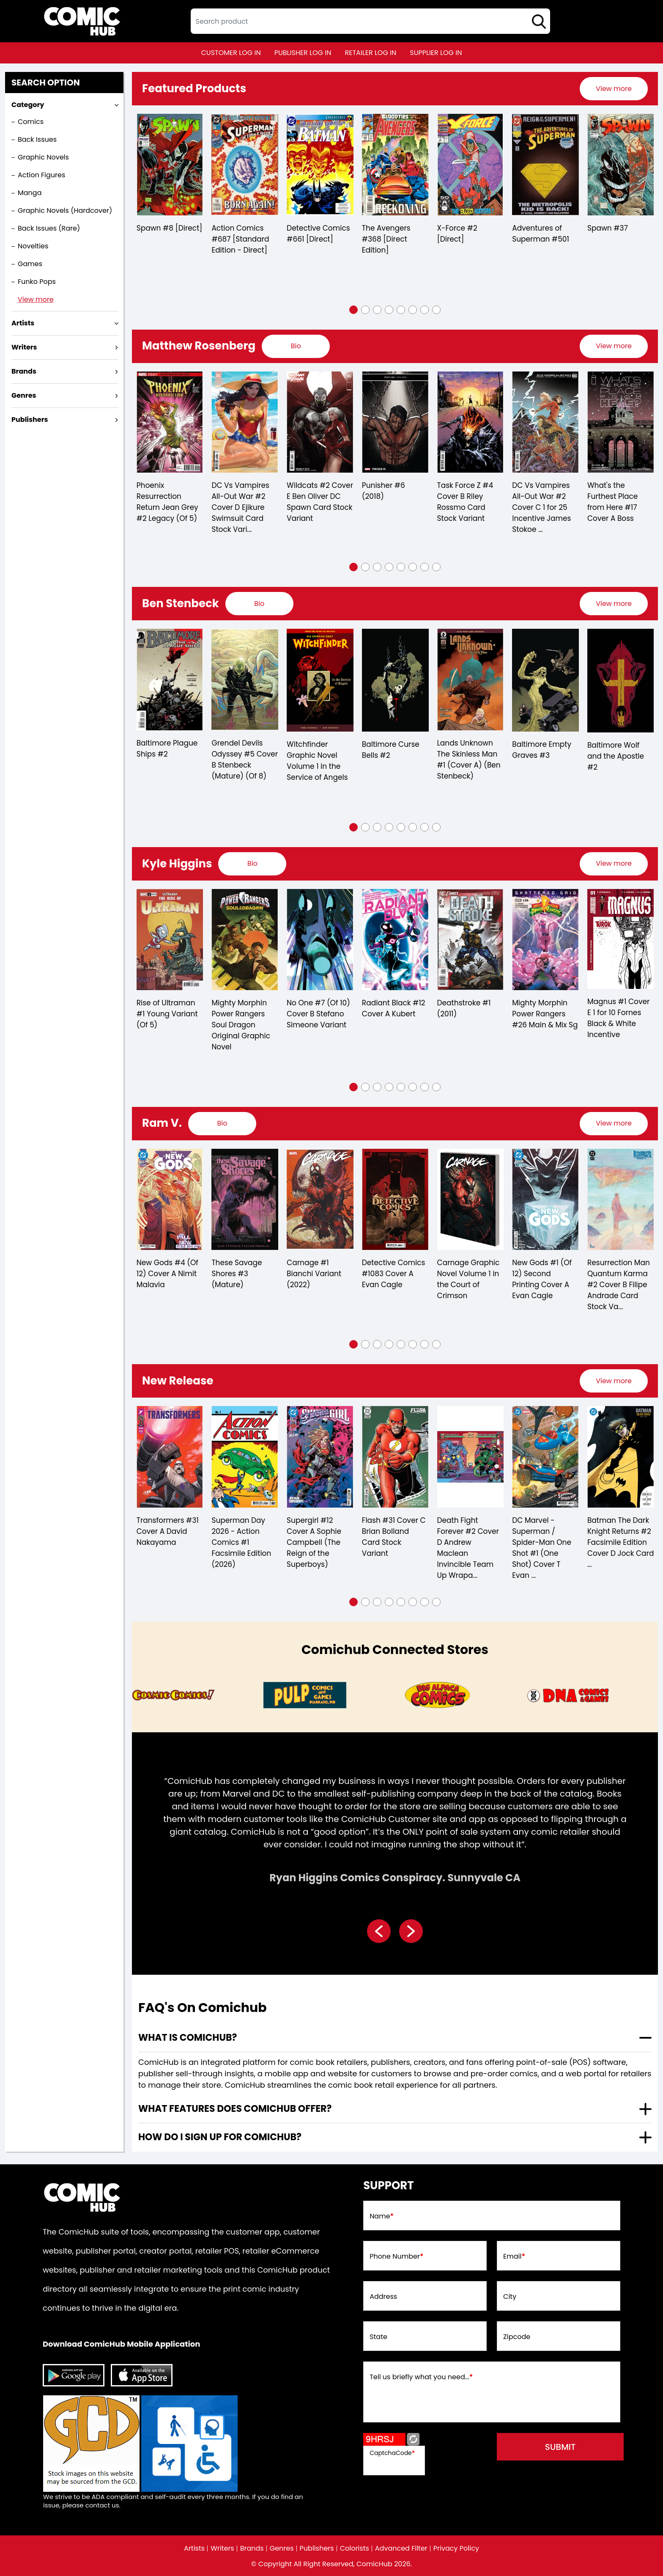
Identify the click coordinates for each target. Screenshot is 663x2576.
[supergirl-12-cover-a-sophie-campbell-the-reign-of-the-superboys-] (395, 1457)
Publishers (317, 2548)
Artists (194, 2548)
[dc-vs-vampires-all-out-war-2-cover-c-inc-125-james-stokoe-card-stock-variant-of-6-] (620, 422)
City (509, 2297)
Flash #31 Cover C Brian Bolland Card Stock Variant (469, 1536)
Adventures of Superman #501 (615, 233)
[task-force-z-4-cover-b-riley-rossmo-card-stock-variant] (545, 422)
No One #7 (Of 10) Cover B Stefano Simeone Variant (393, 1014)
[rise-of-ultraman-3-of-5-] (169, 940)
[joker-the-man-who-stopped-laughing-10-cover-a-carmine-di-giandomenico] (169, 422)
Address (383, 2297)
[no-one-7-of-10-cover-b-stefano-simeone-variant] (395, 940)
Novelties (33, 246)
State (378, 2337)
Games (30, 264)
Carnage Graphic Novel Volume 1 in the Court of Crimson (543, 1279)
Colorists (354, 2548)
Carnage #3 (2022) (158, 1268)
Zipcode (516, 2337)
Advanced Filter (401, 2548)
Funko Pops (37, 281)
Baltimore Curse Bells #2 (465, 749)
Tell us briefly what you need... (421, 2377)
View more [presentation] (614, 89)
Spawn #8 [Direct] (244, 228)
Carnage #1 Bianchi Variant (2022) (389, 1274)
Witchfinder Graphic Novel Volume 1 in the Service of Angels (392, 760)
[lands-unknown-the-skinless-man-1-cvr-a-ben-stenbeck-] (545, 679)
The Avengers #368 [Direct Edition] (461, 239)
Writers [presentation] (24, 347)
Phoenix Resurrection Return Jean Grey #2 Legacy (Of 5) (242, 501)
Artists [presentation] (22, 323)
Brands (252, 2548)
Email (514, 2257)
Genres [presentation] (23, 395)
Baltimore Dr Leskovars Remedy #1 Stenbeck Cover (169, 760)
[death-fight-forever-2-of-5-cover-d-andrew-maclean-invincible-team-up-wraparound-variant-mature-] (545, 1457)
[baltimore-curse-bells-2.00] (470, 680)
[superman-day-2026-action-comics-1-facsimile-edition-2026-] (319, 1457)
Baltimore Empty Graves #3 (616, 749)
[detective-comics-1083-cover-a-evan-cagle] (470, 1199)
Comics (31, 122)
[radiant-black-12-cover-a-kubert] (470, 940)
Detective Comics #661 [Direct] (393, 233)
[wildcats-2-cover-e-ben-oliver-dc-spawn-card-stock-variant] (395, 422)
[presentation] (614, 88)
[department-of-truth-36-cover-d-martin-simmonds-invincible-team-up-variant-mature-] (169, 1457)
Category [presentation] (27, 105)
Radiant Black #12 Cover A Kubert (468, 1008)
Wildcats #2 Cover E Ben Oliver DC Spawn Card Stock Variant (395, 501)
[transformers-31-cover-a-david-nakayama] (244, 1457)
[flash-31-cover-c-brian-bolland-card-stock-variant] (470, 1457)
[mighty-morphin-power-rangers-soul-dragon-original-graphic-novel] (319, 940)
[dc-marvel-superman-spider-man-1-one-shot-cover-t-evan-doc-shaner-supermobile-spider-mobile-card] (620, 1457)
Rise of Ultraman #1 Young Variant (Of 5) (242, 1014)
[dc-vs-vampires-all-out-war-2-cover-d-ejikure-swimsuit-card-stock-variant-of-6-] (319, 422)
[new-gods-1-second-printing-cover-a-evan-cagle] (620, 1199)
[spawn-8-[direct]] (244, 164)
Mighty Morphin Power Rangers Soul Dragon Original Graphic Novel (315, 1025)
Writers (222, 2548)
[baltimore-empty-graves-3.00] (620, 680)
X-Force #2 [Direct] (532, 233)
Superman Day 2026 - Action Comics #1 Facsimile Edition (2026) (316, 1542)
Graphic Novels (43, 157)
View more (36, 299)
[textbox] (370, 21)
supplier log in (436, 53)
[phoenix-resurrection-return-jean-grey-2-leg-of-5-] (244, 422)
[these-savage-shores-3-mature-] (319, 1199)
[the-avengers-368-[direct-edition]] (470, 164)
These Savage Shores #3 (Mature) (311, 1274)
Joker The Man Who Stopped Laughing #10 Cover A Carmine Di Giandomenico (167, 507)
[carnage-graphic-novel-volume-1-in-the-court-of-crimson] (545, 1199)
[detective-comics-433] (169, 164)
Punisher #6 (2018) (458, 490)
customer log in (231, 53)
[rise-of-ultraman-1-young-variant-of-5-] (244, 940)
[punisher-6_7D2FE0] (470, 422)
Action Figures (41, 175)
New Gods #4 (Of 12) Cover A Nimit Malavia (242, 1274)
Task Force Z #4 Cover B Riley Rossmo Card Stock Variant (540, 501)
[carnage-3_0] (169, 1199)
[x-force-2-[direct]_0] (545, 164)
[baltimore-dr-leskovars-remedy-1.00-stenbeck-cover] (169, 680)
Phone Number (396, 2257)
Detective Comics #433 (167, 233)
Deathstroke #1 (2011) (539, 1008)
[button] (353, 309)
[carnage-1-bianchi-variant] (395, 1199)
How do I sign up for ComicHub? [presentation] (219, 2137)
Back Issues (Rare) (49, 228)
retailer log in (370, 53)
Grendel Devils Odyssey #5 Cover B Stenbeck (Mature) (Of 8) (319, 759)
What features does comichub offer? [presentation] (235, 2108)
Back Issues (37, 139)
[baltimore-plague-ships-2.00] (244, 679)
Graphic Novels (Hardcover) (65, 210)
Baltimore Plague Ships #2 (242, 748)
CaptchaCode (392, 2453)
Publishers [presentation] (29, 419)
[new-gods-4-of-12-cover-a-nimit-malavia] (244, 1199)
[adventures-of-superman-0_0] (620, 164)
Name (382, 2216)
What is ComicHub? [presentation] (187, 2037)
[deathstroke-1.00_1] (545, 940)
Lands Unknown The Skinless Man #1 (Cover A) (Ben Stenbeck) (543, 759)
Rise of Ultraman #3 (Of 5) (165, 1008)
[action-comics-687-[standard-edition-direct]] (319, 164)
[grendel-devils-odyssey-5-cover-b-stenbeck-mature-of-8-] (319, 679)
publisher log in (303, 53)
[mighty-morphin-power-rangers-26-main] (620, 940)
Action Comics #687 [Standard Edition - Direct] (315, 239)
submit (560, 2447)
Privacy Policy (456, 2548)
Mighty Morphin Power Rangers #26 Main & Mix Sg (619, 1014)
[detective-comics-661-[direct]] (395, 164)
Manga (29, 193)
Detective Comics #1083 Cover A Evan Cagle (468, 1274)
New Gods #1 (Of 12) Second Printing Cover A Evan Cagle (617, 1279)
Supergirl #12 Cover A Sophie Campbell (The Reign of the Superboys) (389, 1542)
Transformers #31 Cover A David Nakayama (242, 1531)
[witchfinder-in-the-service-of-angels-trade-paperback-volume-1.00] (395, 680)
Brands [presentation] (23, 371)
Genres (282, 2548)
